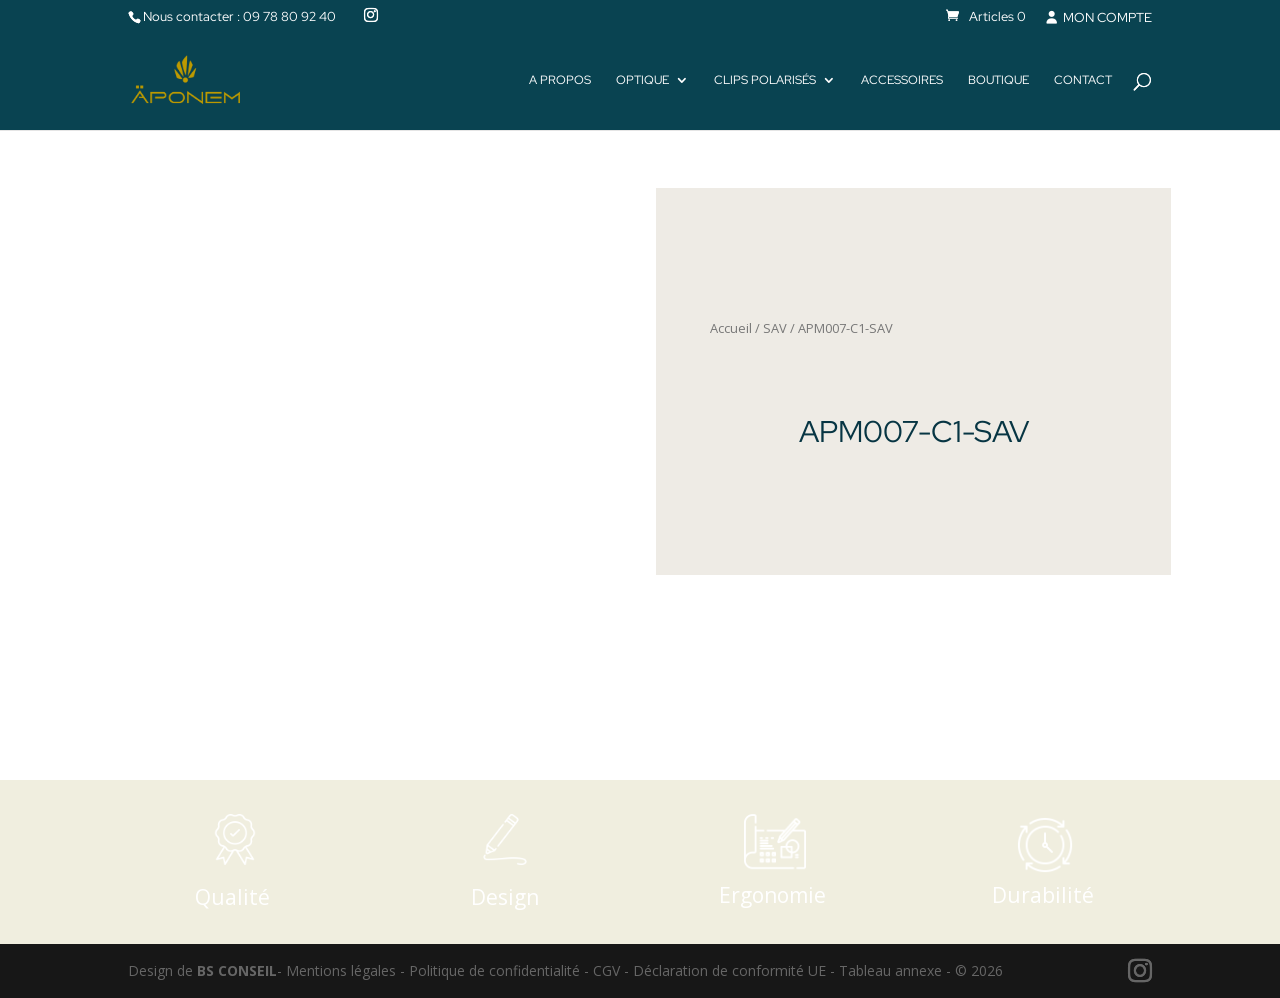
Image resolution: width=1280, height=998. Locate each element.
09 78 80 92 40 (289, 16)
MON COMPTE (1098, 17)
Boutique (998, 80)
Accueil (731, 328)
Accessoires (902, 80)
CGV (606, 970)
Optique (642, 80)
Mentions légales (341, 970)
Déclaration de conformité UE (729, 970)
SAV (775, 328)
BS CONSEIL (237, 970)
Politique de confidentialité (494, 970)
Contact (1083, 80)
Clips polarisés (765, 80)
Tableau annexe (890, 970)
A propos (560, 80)
